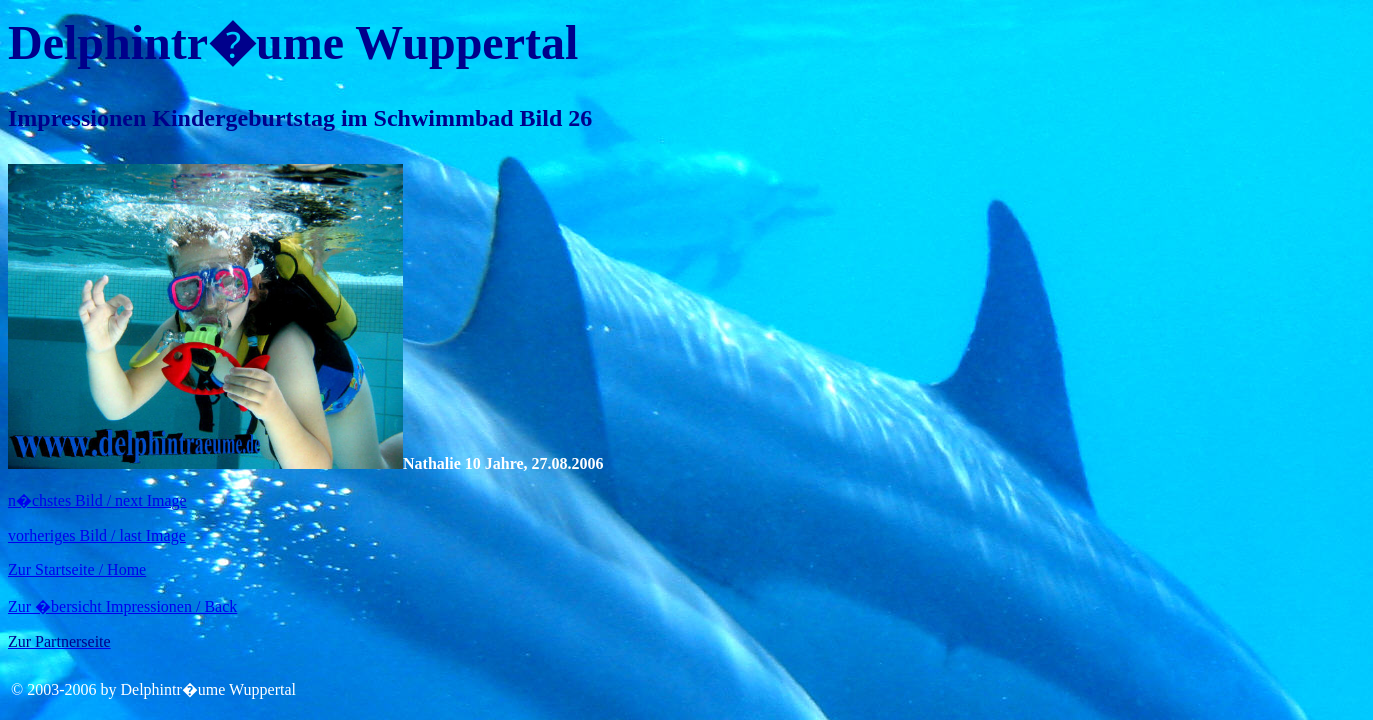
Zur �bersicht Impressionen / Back (122, 606)
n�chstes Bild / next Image (97, 500)
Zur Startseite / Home (77, 569)
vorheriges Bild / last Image (97, 535)
